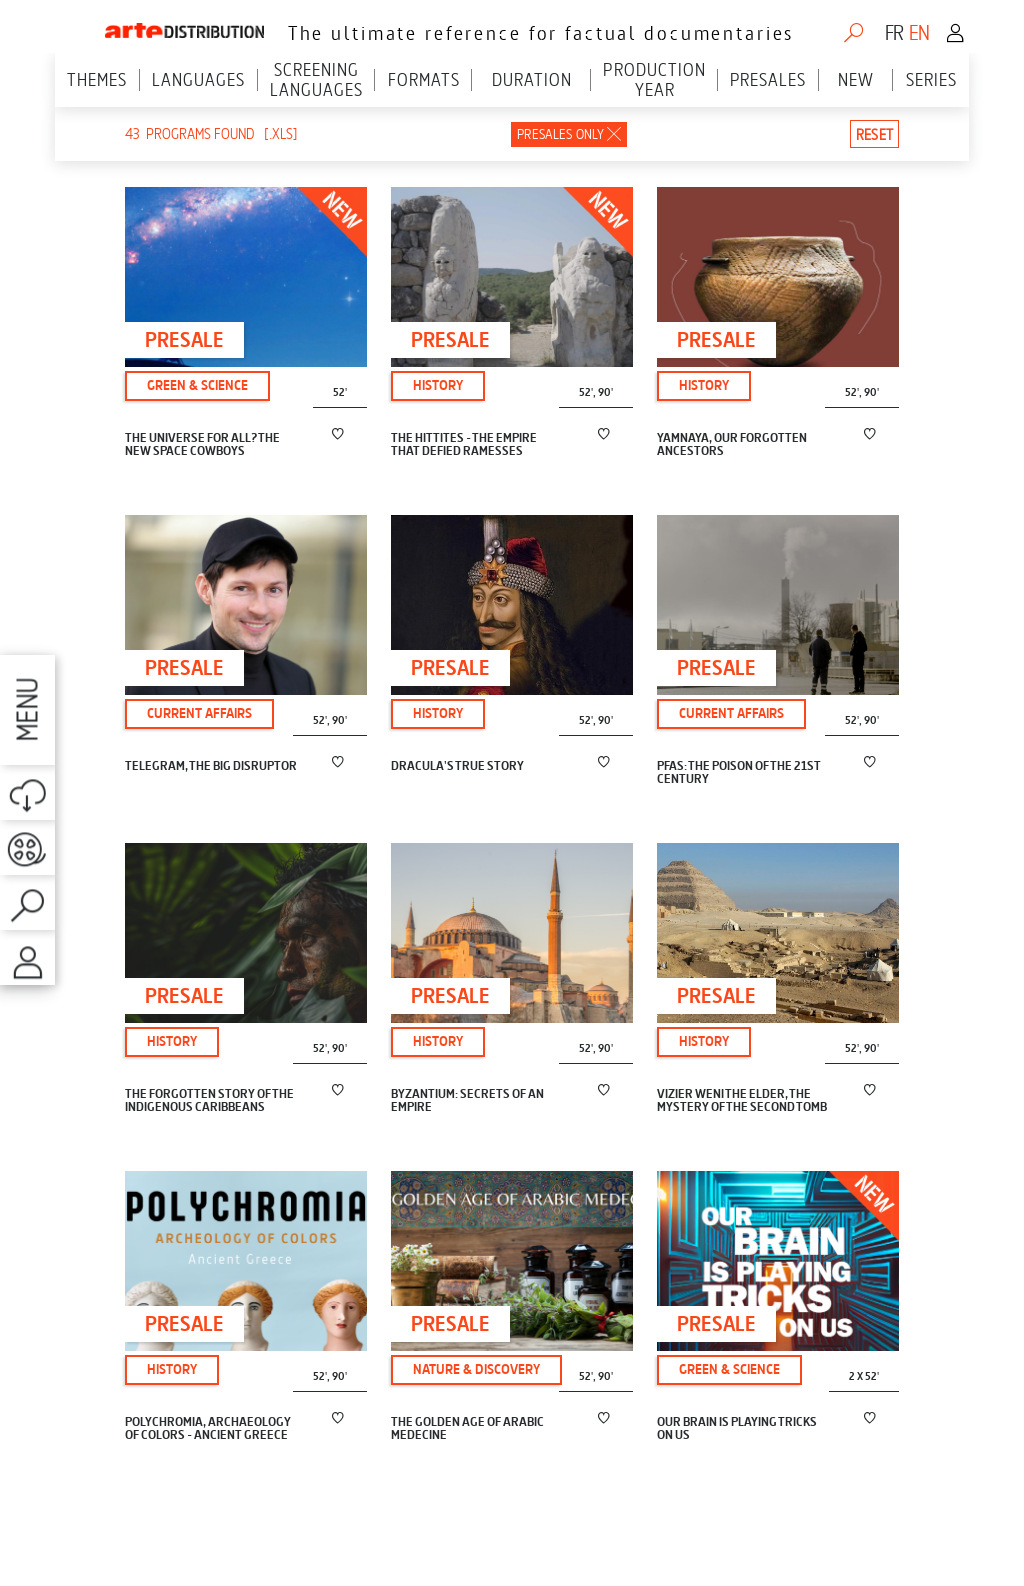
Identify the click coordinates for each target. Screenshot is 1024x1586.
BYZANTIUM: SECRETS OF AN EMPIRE (467, 1101)
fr (894, 33)
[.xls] (281, 134)
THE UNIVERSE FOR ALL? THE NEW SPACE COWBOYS (202, 445)
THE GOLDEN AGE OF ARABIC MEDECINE (467, 1429)
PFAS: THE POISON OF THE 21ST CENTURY (739, 773)
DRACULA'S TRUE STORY (457, 766)
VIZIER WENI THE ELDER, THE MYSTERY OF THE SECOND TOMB (742, 1101)
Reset (874, 135)
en (919, 33)
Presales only (560, 134)
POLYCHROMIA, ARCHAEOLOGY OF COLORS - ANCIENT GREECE (208, 1429)
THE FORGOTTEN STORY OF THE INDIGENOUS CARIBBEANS (209, 1101)
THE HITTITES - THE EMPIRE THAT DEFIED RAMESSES (464, 445)
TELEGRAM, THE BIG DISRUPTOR (211, 766)
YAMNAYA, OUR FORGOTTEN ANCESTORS (732, 445)
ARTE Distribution (184, 26)
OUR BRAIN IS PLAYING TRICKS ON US (737, 1429)
